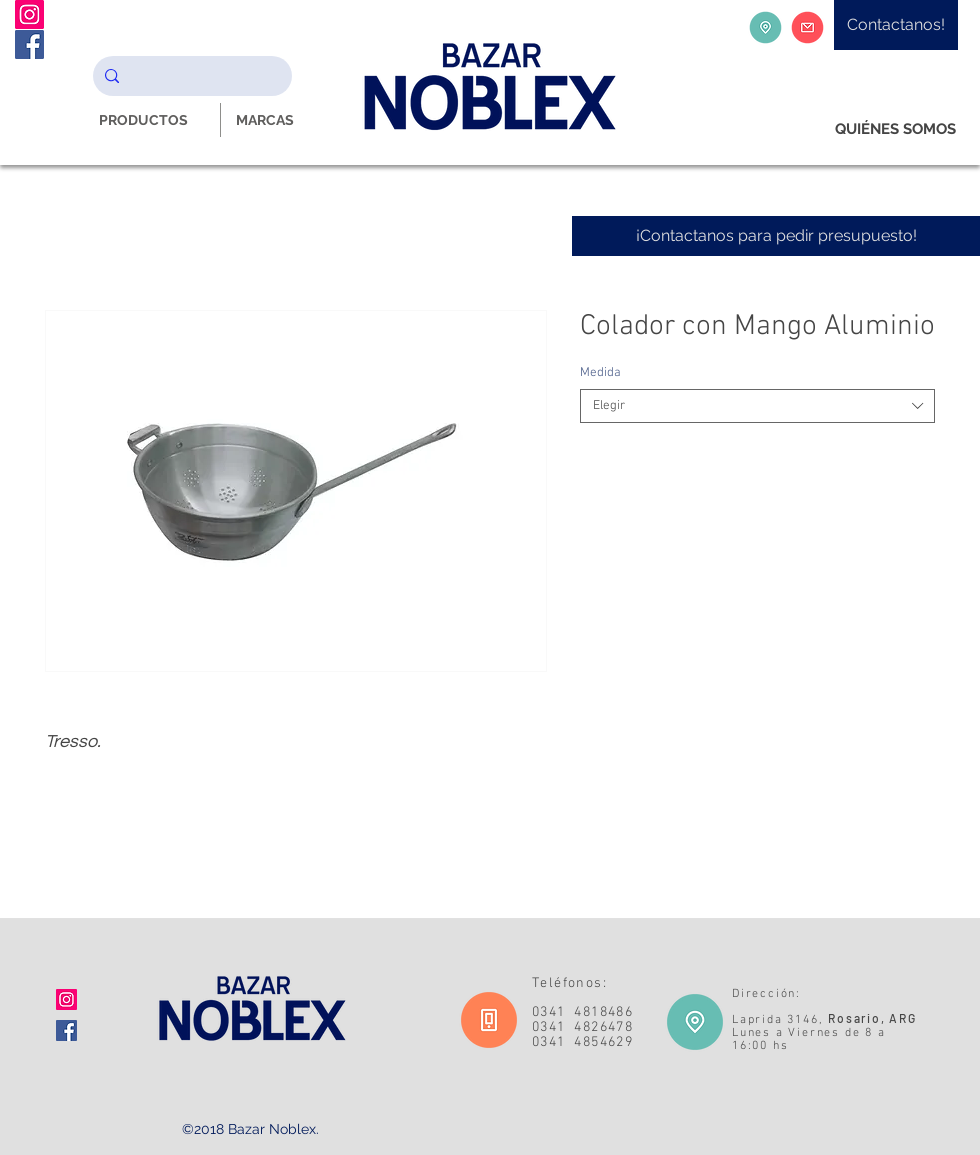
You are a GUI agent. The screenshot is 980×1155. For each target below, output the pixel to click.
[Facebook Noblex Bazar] (29, 44)
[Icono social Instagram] (66, 999)
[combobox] (757, 406)
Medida (600, 373)
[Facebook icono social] (66, 1030)
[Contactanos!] (896, 25)
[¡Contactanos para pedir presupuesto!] (776, 236)
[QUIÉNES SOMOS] (895, 129)
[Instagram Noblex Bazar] (29, 14)
